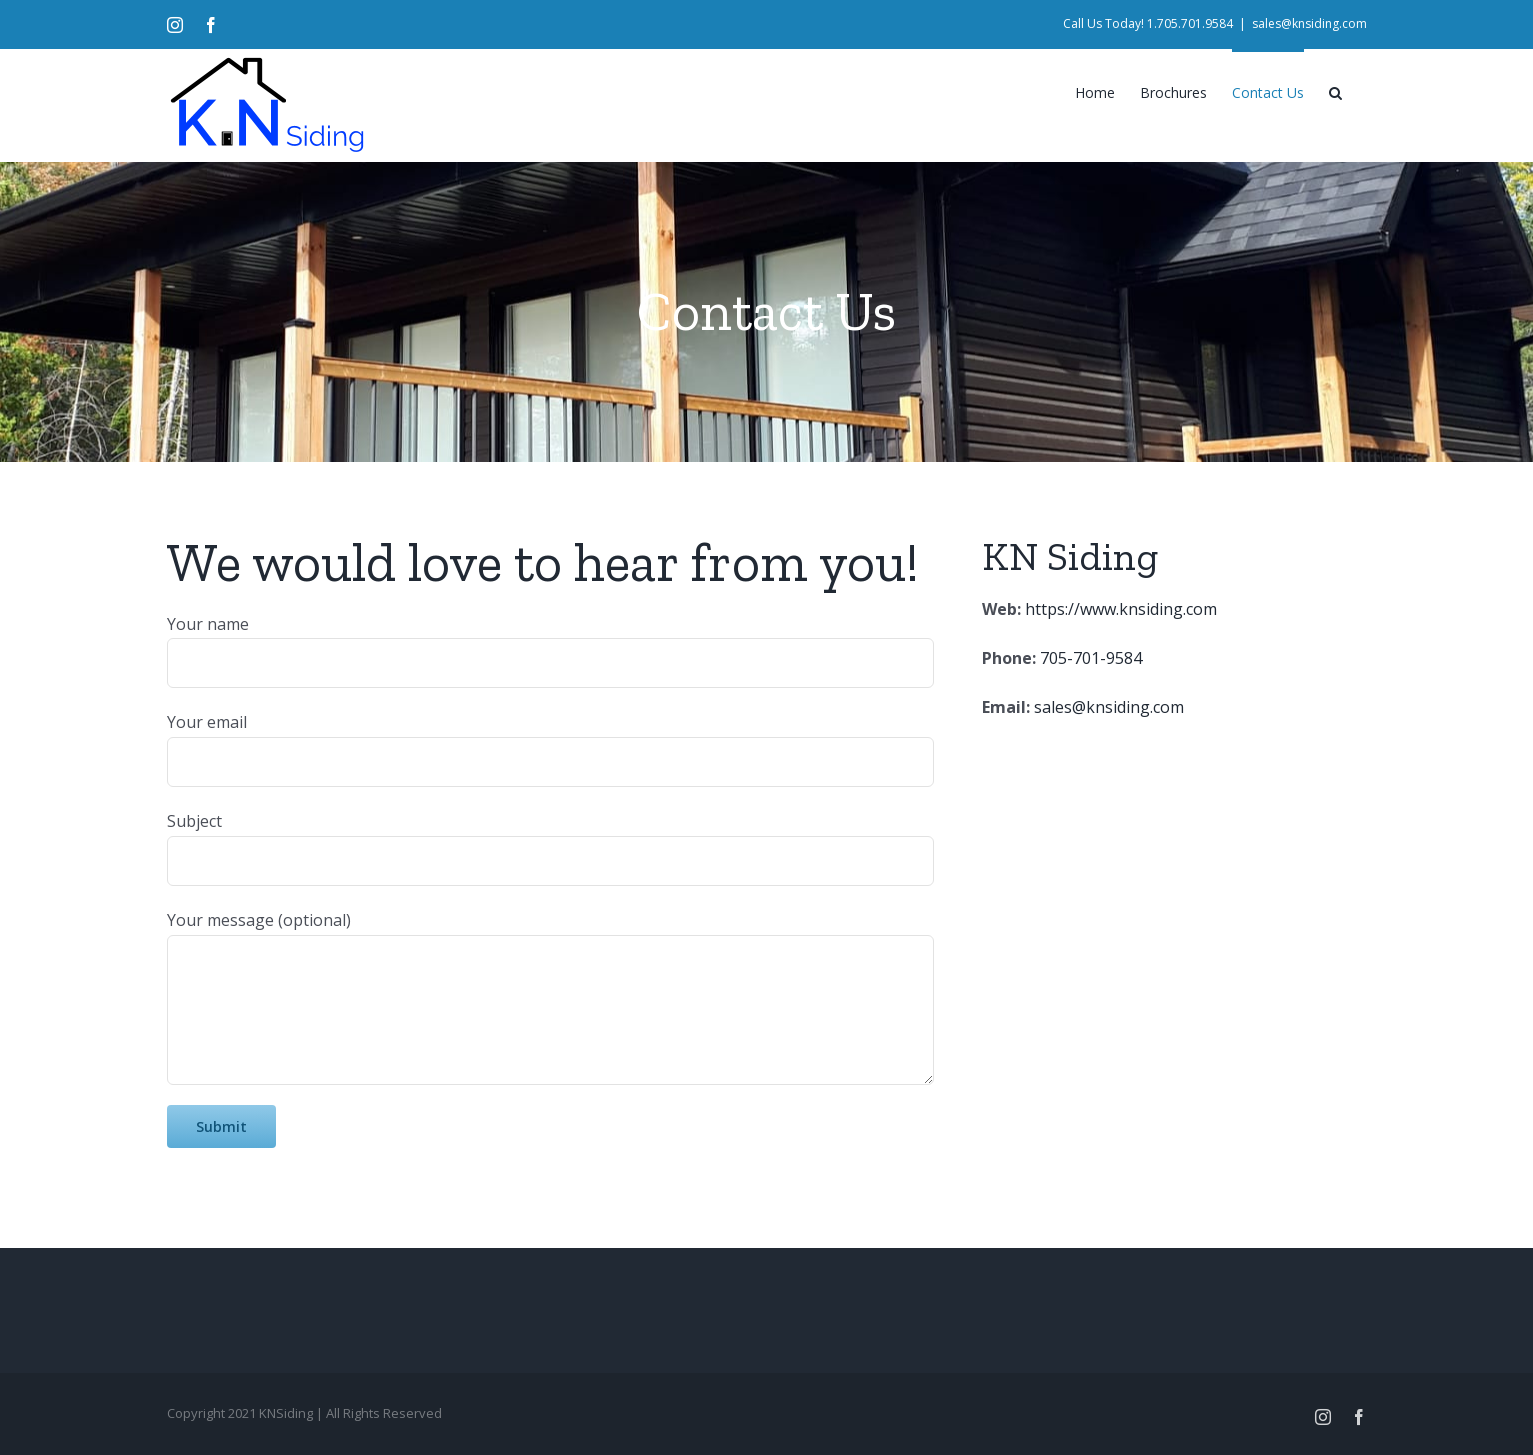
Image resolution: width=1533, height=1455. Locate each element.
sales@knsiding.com (1309, 23)
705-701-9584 (1091, 658)
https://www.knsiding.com (1119, 609)
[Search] (1335, 91)
